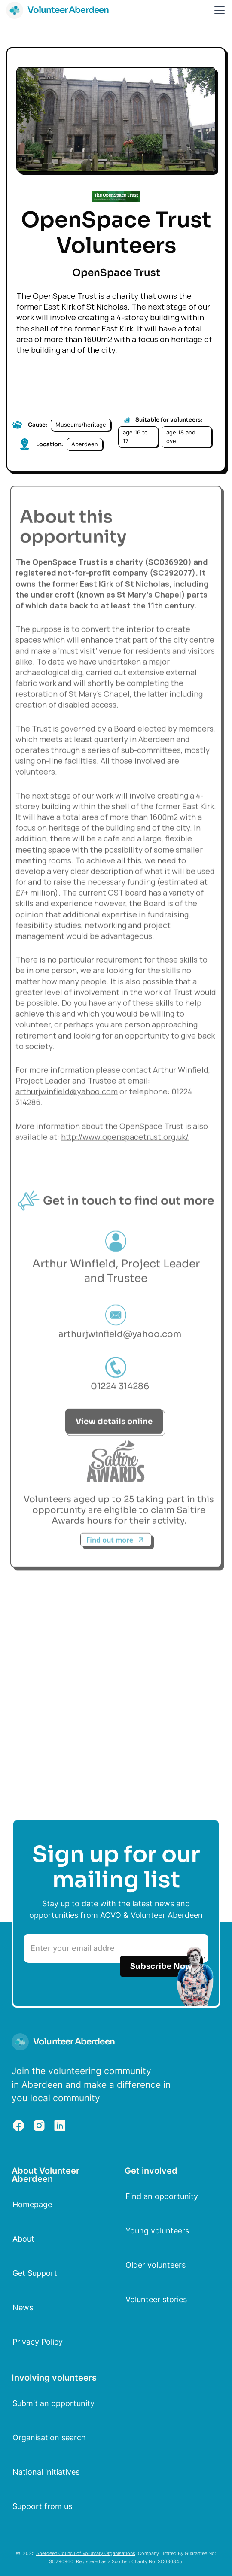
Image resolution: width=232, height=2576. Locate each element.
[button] (217, 10)
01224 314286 (120, 1391)
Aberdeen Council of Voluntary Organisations (85, 2553)
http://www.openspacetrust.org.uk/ (125, 1141)
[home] (57, 10)
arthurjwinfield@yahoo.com (66, 1096)
